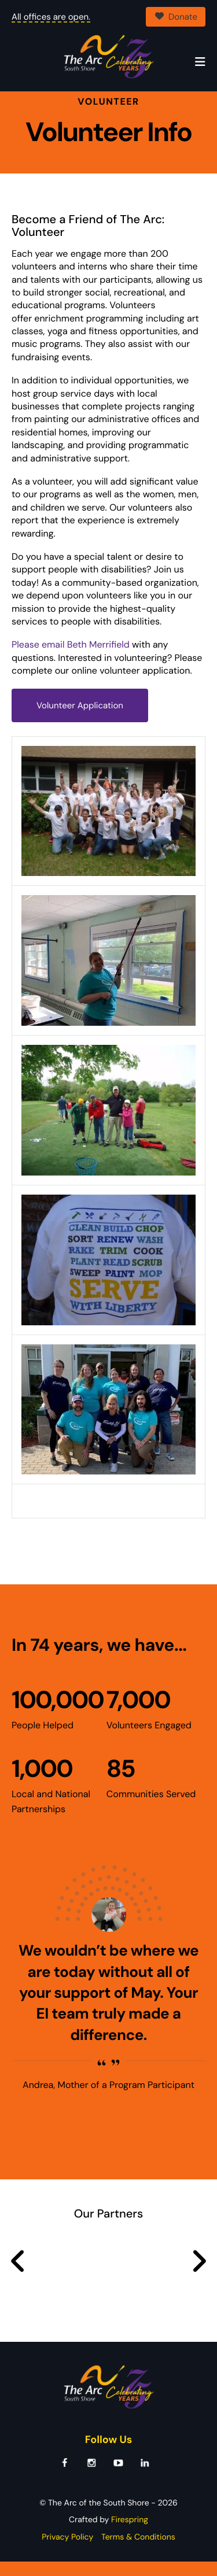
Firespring (129, 2534)
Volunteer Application (79, 720)
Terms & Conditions (138, 2551)
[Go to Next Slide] (199, 2275)
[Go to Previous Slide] (18, 2275)
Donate (175, 17)
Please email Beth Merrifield (71, 659)
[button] (200, 62)
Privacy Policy (67, 2551)
